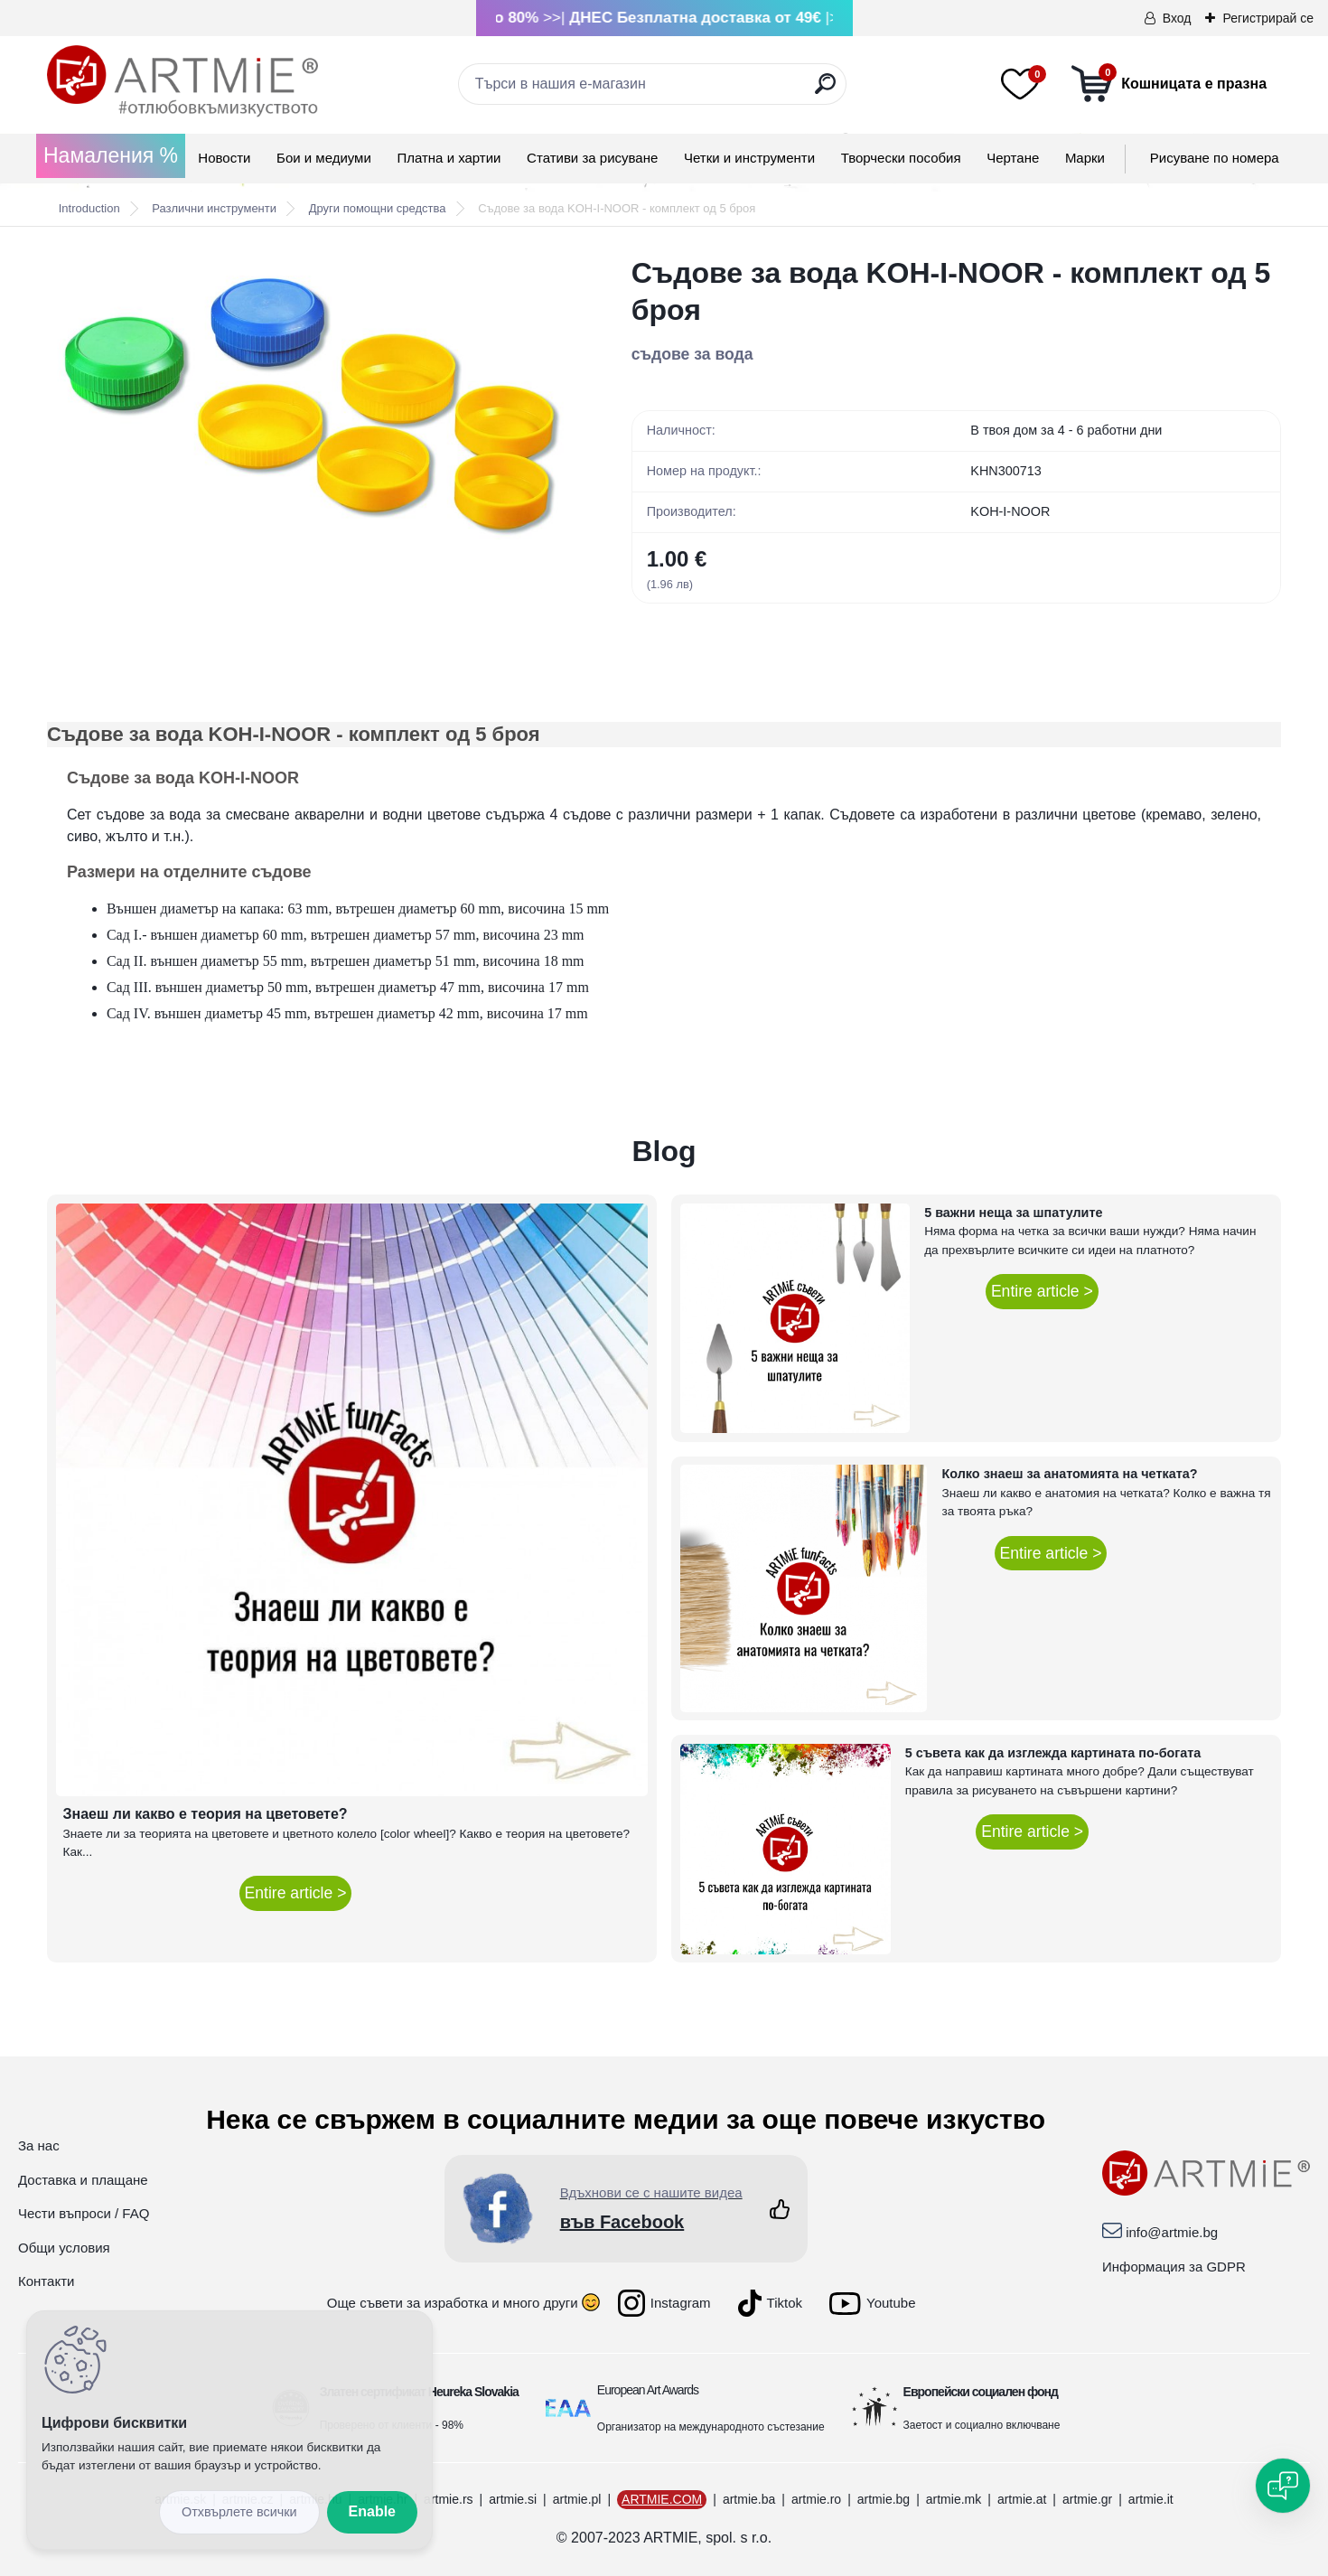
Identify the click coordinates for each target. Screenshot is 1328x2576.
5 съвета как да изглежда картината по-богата (1053, 1753)
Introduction (89, 208)
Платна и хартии (448, 157)
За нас (39, 2145)
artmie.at (1021, 2499)
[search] (825, 90)
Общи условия (64, 2247)
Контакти (46, 2281)
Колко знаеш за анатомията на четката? (1069, 1473)
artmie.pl (577, 2499)
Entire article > (296, 1893)
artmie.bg (883, 2499)
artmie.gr (1087, 2499)
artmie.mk (953, 2499)
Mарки (1085, 157)
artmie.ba (749, 2499)
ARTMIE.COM (662, 2499)
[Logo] (182, 81)
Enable (372, 2511)
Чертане (1013, 157)
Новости (224, 157)
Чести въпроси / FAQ (83, 2213)
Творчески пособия (901, 157)
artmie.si (513, 2499)
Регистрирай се (1268, 18)
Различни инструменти (214, 208)
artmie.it (1151, 2499)
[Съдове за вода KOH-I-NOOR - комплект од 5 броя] (310, 407)
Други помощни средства (377, 208)
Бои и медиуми (323, 157)
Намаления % (110, 155)
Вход (1177, 18)
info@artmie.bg (1172, 2232)
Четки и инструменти (749, 157)
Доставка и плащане (83, 2179)
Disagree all (239, 2512)
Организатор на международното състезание (711, 2427)
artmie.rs (448, 2499)
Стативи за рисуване (592, 157)
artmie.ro (816, 2499)
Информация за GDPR (1174, 2266)
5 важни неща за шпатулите (1013, 1212)
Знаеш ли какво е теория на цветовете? (205, 1814)
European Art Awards (647, 2390)
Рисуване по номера (1214, 157)
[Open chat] (1283, 2486)
